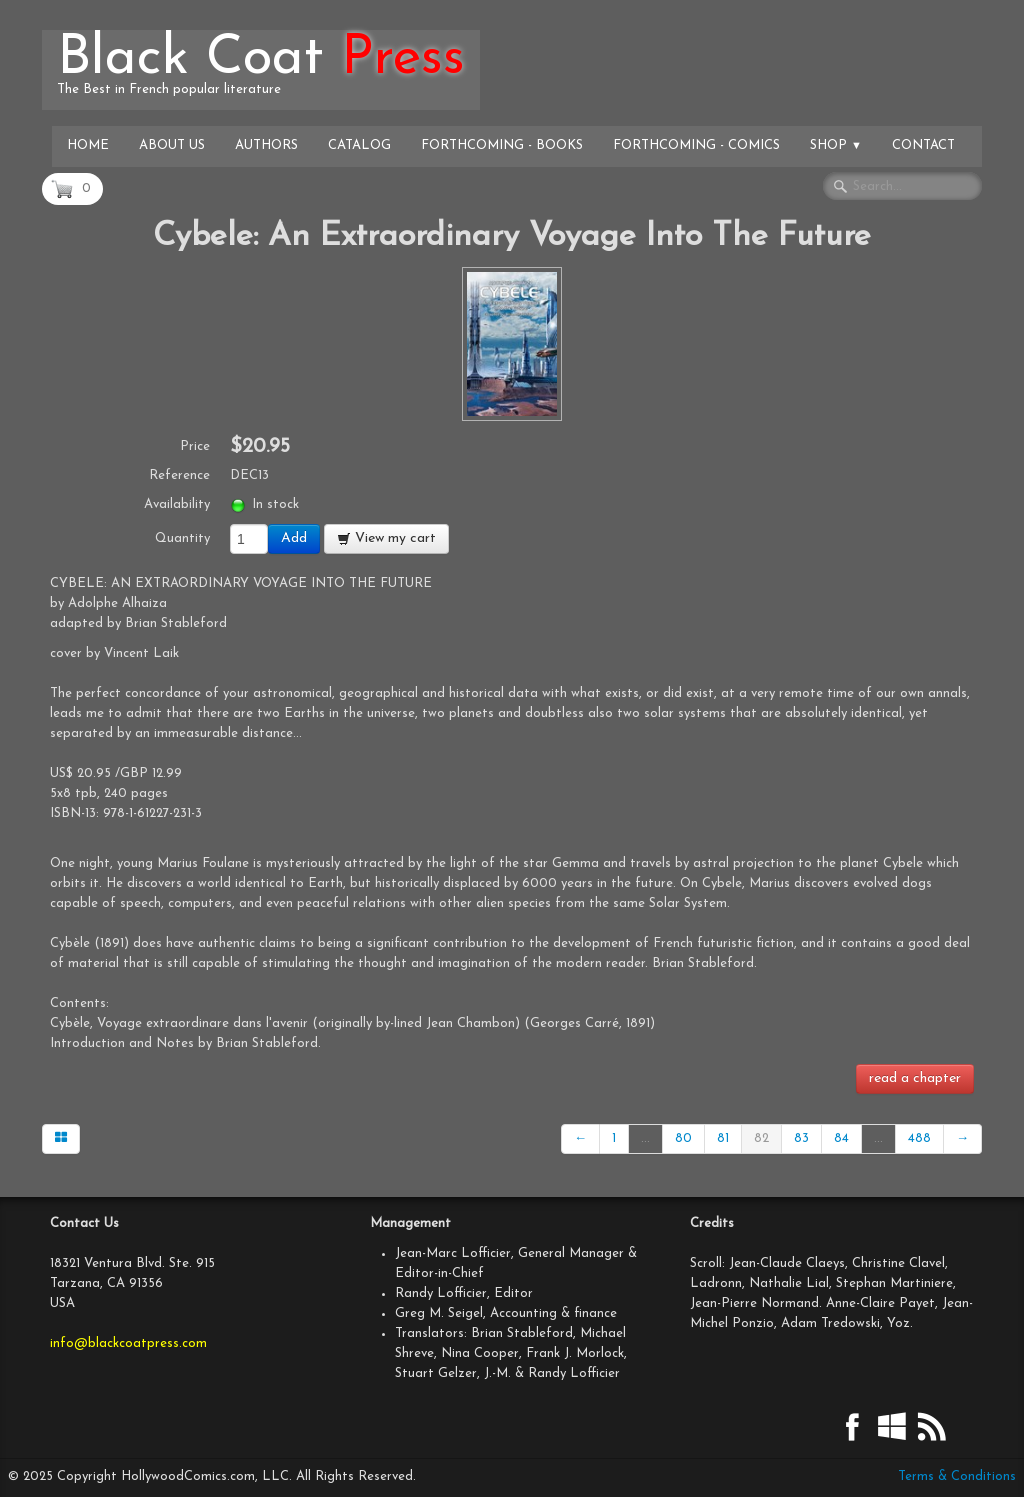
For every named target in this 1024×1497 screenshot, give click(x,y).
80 (683, 1138)
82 (761, 1138)
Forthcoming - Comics (696, 145)
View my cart (386, 538)
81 (723, 1138)
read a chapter (915, 1078)
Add (294, 538)
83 (801, 1138)
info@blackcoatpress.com (128, 1343)
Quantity (182, 538)
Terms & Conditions (957, 1476)
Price (195, 446)
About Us (172, 145)
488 (919, 1138)
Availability (177, 504)
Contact (923, 145)
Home (88, 145)
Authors (266, 145)
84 (841, 1138)
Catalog (359, 145)
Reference (179, 475)
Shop (836, 145)
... (645, 1138)
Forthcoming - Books (502, 145)
